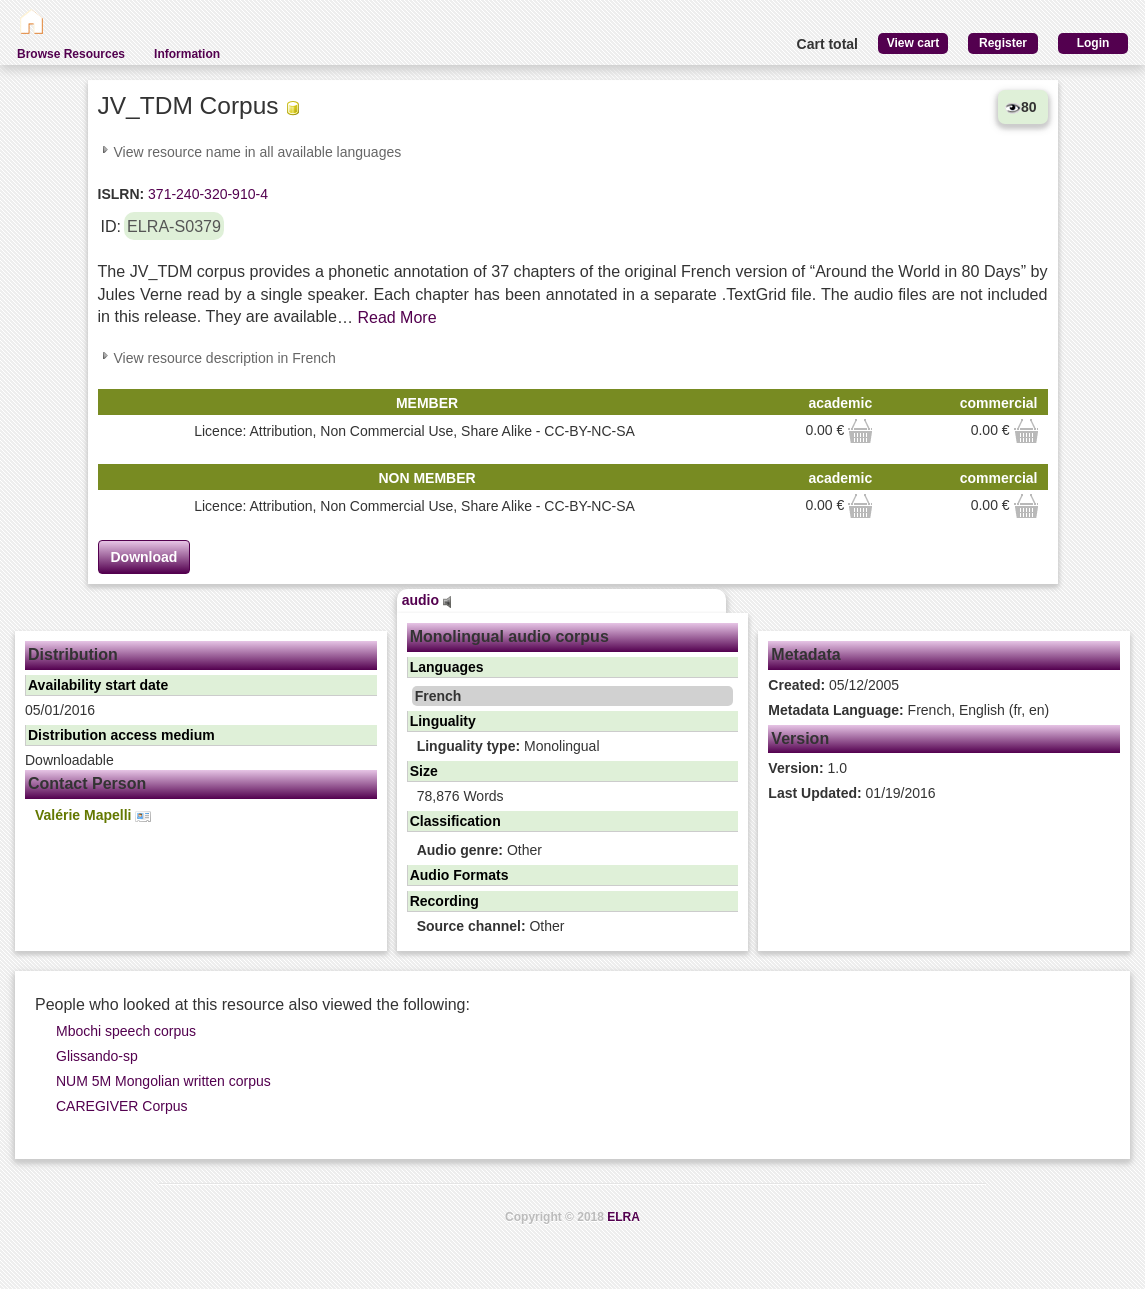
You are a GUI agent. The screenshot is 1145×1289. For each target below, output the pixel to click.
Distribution (73, 654)
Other (479, 850)
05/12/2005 (833, 685)
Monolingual (508, 746)
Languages (447, 667)
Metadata (805, 654)
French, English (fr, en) (908, 710)
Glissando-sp (97, 1056)
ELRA (623, 1217)
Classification (455, 821)
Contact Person (87, 783)
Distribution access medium (121, 735)
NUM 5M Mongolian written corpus (163, 1081)
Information (187, 54)
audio (427, 600)
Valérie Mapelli (93, 815)
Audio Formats (459, 875)
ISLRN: (121, 194)
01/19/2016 (851, 793)
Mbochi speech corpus (126, 1031)
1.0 (807, 768)
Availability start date (98, 685)
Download (144, 557)
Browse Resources (71, 54)
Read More (396, 317)
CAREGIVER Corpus (121, 1106)
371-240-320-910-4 (206, 194)
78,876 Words (460, 796)
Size (424, 771)
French (438, 696)
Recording (444, 901)
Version (800, 738)
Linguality (443, 721)
